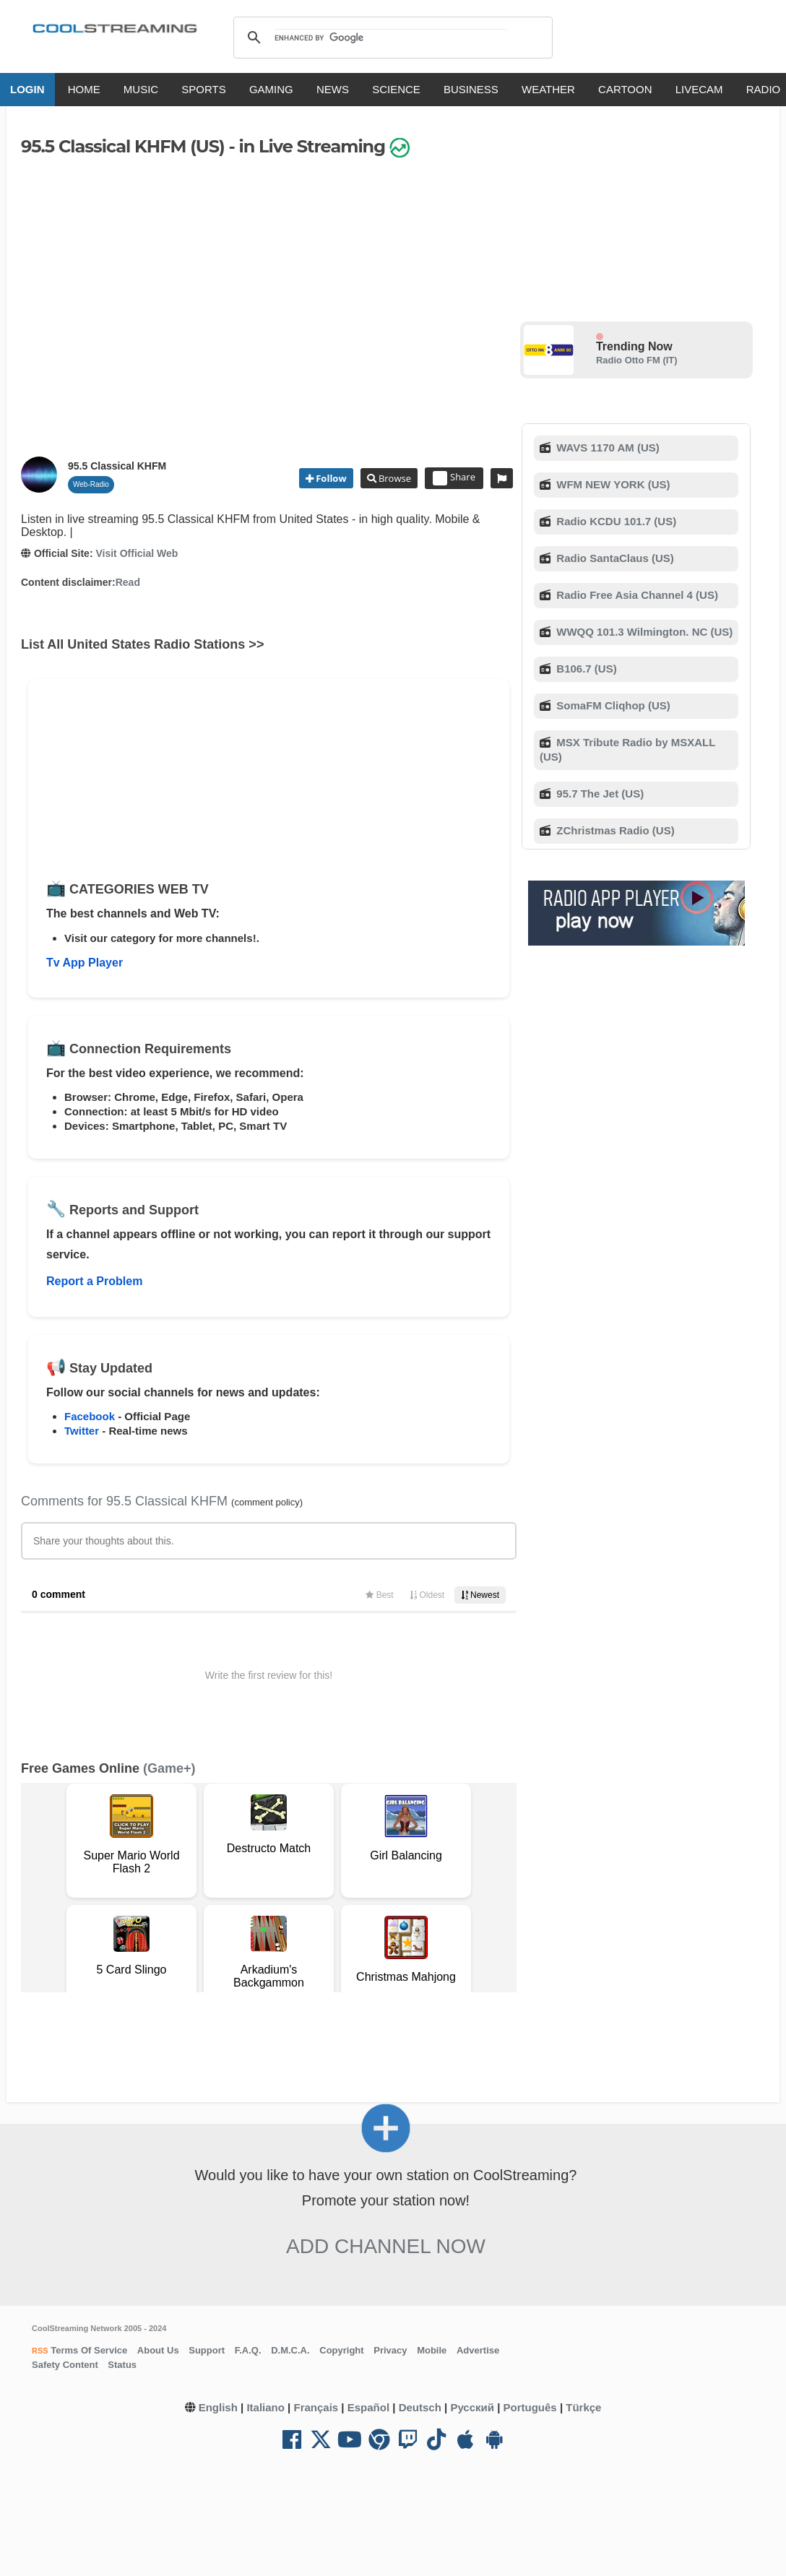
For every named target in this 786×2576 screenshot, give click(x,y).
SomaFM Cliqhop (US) (611, 705)
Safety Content (65, 2364)
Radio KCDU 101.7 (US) (614, 521)
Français (315, 2407)
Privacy (390, 2350)
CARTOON (625, 89)
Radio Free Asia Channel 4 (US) (635, 595)
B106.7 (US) (585, 668)
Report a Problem (94, 1281)
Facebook (89, 1416)
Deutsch (420, 2407)
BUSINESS (471, 89)
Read (128, 582)
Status (122, 2364)
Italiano (265, 2407)
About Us (158, 2350)
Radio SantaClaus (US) (613, 558)
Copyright (341, 2350)
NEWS (332, 89)
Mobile (431, 2350)
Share (454, 478)
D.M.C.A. (290, 2350)
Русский (472, 2407)
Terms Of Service (88, 2350)
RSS (40, 2350)
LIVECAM (699, 89)
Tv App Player (84, 962)
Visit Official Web (136, 553)
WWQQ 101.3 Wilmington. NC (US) (643, 632)
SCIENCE (396, 89)
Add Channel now (385, 2246)
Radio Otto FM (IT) (637, 360)
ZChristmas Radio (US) (614, 830)
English (218, 2407)
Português (530, 2407)
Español (368, 2407)
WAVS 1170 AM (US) (606, 447)
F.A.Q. (248, 2350)
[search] (390, 37)
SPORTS (203, 89)
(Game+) (169, 1768)
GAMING (271, 89)
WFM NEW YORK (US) (611, 484)
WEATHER (548, 89)
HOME (84, 89)
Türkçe (583, 2407)
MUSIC (141, 89)
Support (207, 2350)
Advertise (478, 2350)
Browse (393, 478)
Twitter (81, 1431)
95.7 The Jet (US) (598, 793)
